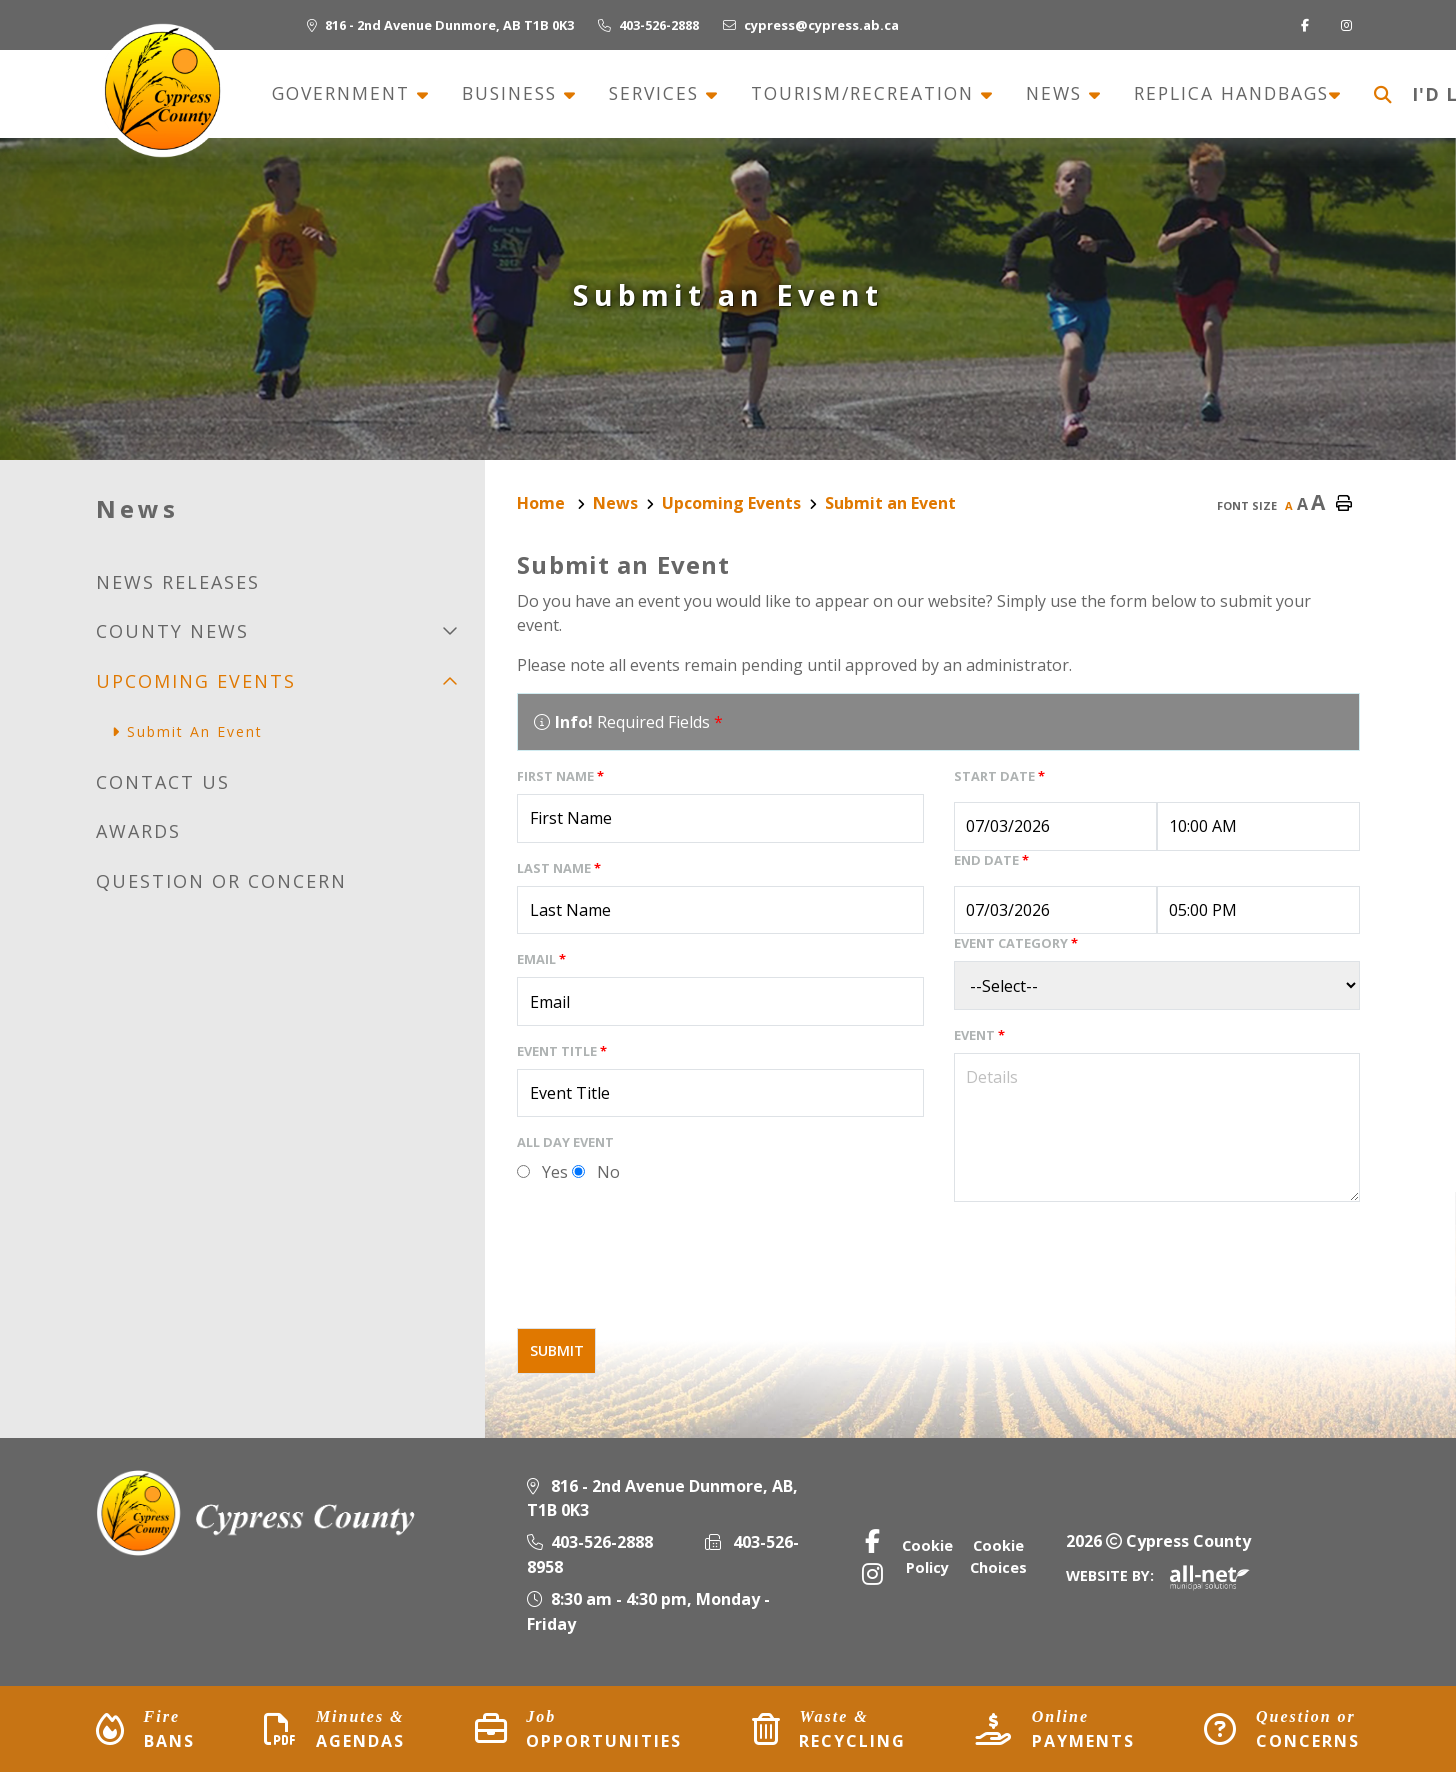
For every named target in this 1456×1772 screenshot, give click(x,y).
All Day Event (565, 1142)
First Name (560, 776)
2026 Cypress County (1158, 1541)
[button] (449, 631)
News (615, 503)
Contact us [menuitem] (163, 782)
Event (979, 1035)
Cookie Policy (927, 1556)
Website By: (1158, 1575)
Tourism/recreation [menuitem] (866, 94)
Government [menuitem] (344, 94)
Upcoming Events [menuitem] (196, 681)
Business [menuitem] (513, 94)
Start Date (999, 776)
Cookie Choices (998, 1556)
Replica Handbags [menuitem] (1231, 94)
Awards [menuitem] (138, 831)
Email (541, 959)
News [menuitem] (1057, 94)
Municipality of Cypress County (162, 90)
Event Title (562, 1051)
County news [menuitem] (172, 631)
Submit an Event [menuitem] (195, 731)
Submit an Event (890, 503)
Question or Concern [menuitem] (221, 881)
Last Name (559, 868)
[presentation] (669, 1273)
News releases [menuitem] (178, 582)
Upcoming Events (731, 503)
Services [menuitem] (657, 94)
